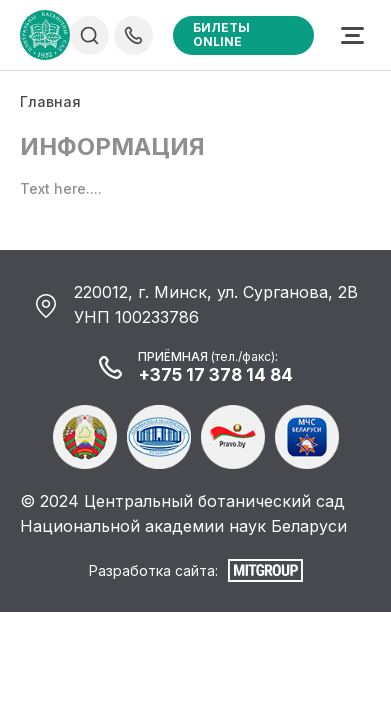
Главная (50, 101)
